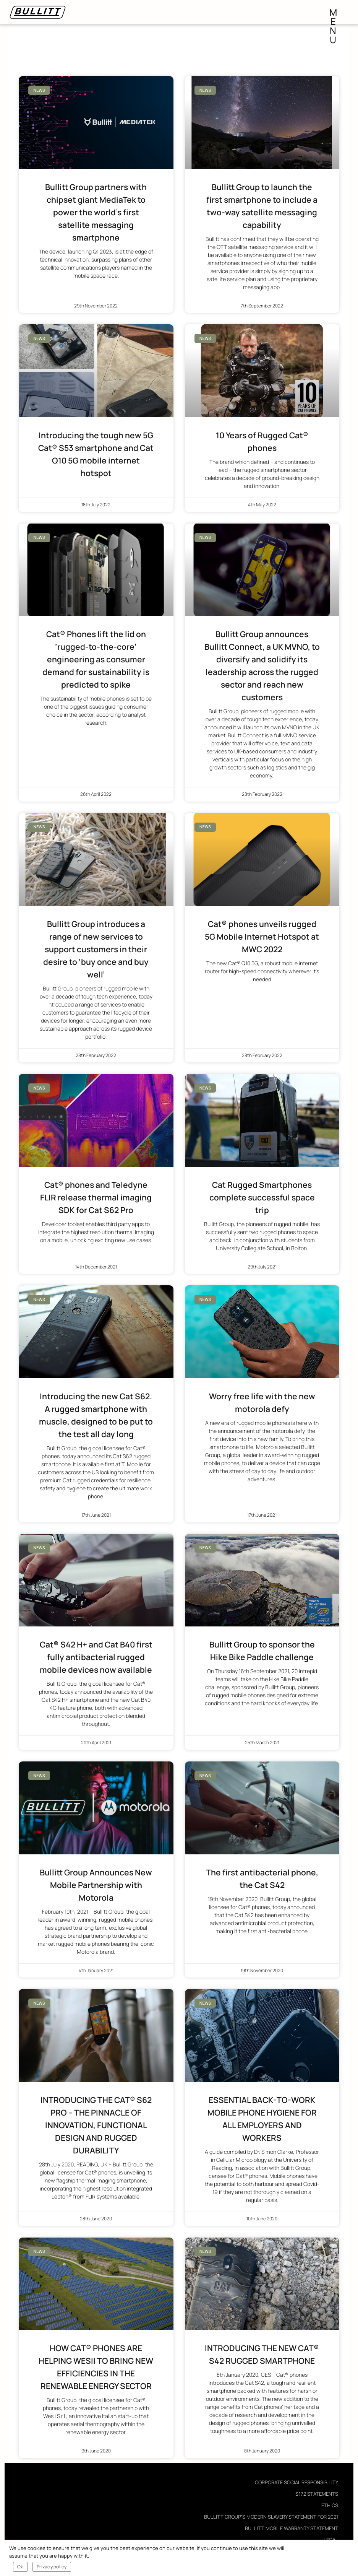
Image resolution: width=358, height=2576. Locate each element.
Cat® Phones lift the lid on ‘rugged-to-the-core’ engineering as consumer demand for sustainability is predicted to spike (95, 659)
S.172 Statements (316, 2493)
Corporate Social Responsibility (296, 2482)
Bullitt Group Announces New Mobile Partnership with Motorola (96, 1885)
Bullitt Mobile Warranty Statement (291, 2528)
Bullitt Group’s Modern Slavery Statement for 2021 (271, 2516)
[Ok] (348, 2558)
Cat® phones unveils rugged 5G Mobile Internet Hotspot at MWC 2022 (262, 937)
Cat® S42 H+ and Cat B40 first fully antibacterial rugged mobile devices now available (96, 1657)
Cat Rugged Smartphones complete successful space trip (262, 1197)
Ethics (329, 2505)
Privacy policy (52, 2566)
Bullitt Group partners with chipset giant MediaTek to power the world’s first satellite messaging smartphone (96, 212)
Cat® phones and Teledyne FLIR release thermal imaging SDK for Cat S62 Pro (96, 1197)
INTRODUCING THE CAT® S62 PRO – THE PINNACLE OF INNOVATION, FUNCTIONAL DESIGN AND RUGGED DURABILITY (96, 2125)
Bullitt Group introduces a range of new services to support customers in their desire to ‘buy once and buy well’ (96, 949)
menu (333, 13)
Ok (20, 2566)
